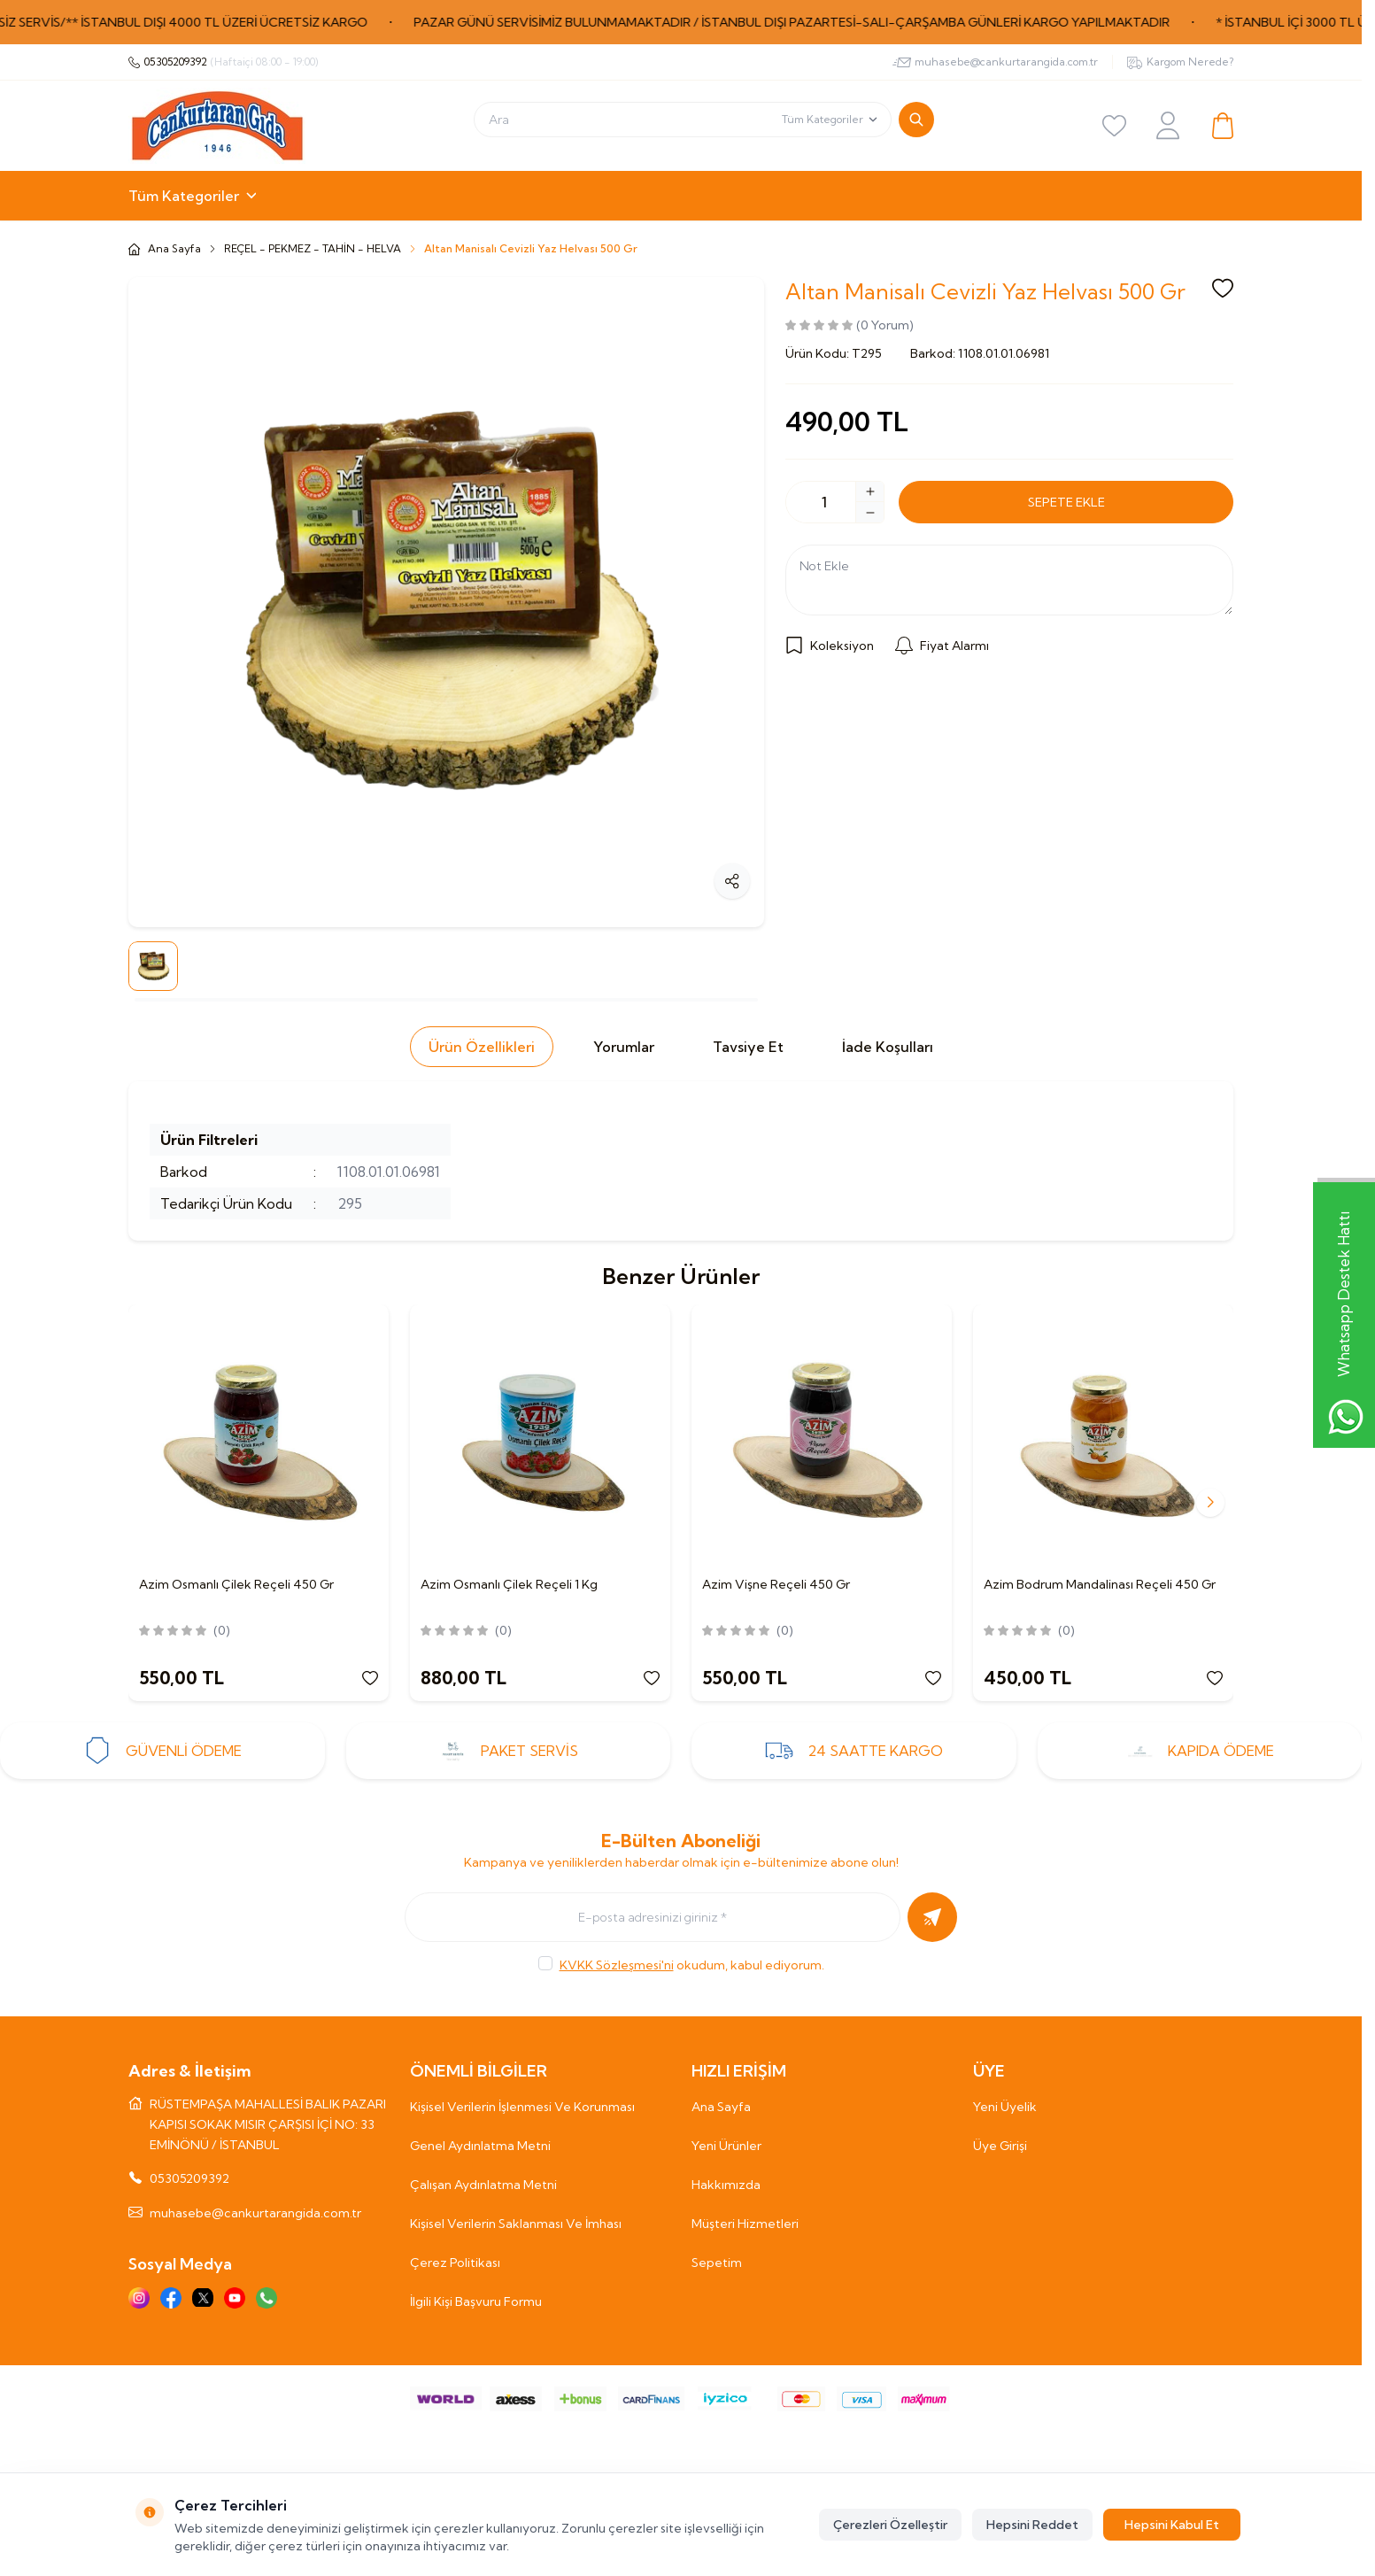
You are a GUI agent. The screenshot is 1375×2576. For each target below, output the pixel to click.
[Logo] (216, 126)
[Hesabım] (1167, 125)
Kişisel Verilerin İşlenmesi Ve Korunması (522, 2107)
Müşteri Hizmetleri (745, 2224)
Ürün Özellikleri (482, 1047)
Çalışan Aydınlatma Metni (483, 2185)
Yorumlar (623, 1047)
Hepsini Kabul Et (1171, 2525)
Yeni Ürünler (726, 2146)
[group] (446, 602)
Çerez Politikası (455, 2262)
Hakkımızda (726, 2185)
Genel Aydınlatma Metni (480, 2146)
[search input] (683, 119)
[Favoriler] (1114, 125)
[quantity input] (835, 502)
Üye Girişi (1000, 2146)
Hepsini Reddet (1032, 2525)
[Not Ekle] (1009, 580)
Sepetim (716, 2262)
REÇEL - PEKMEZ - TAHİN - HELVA (312, 248)
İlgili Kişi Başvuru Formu (476, 2301)
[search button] (916, 119)
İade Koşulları (887, 1047)
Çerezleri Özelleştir (890, 2525)
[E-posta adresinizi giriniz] (652, 1917)
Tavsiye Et (748, 1047)
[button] (1210, 1503)
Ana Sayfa (721, 2107)
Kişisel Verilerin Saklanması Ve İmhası (516, 2224)
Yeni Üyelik (1005, 2107)
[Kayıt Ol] (932, 1917)
